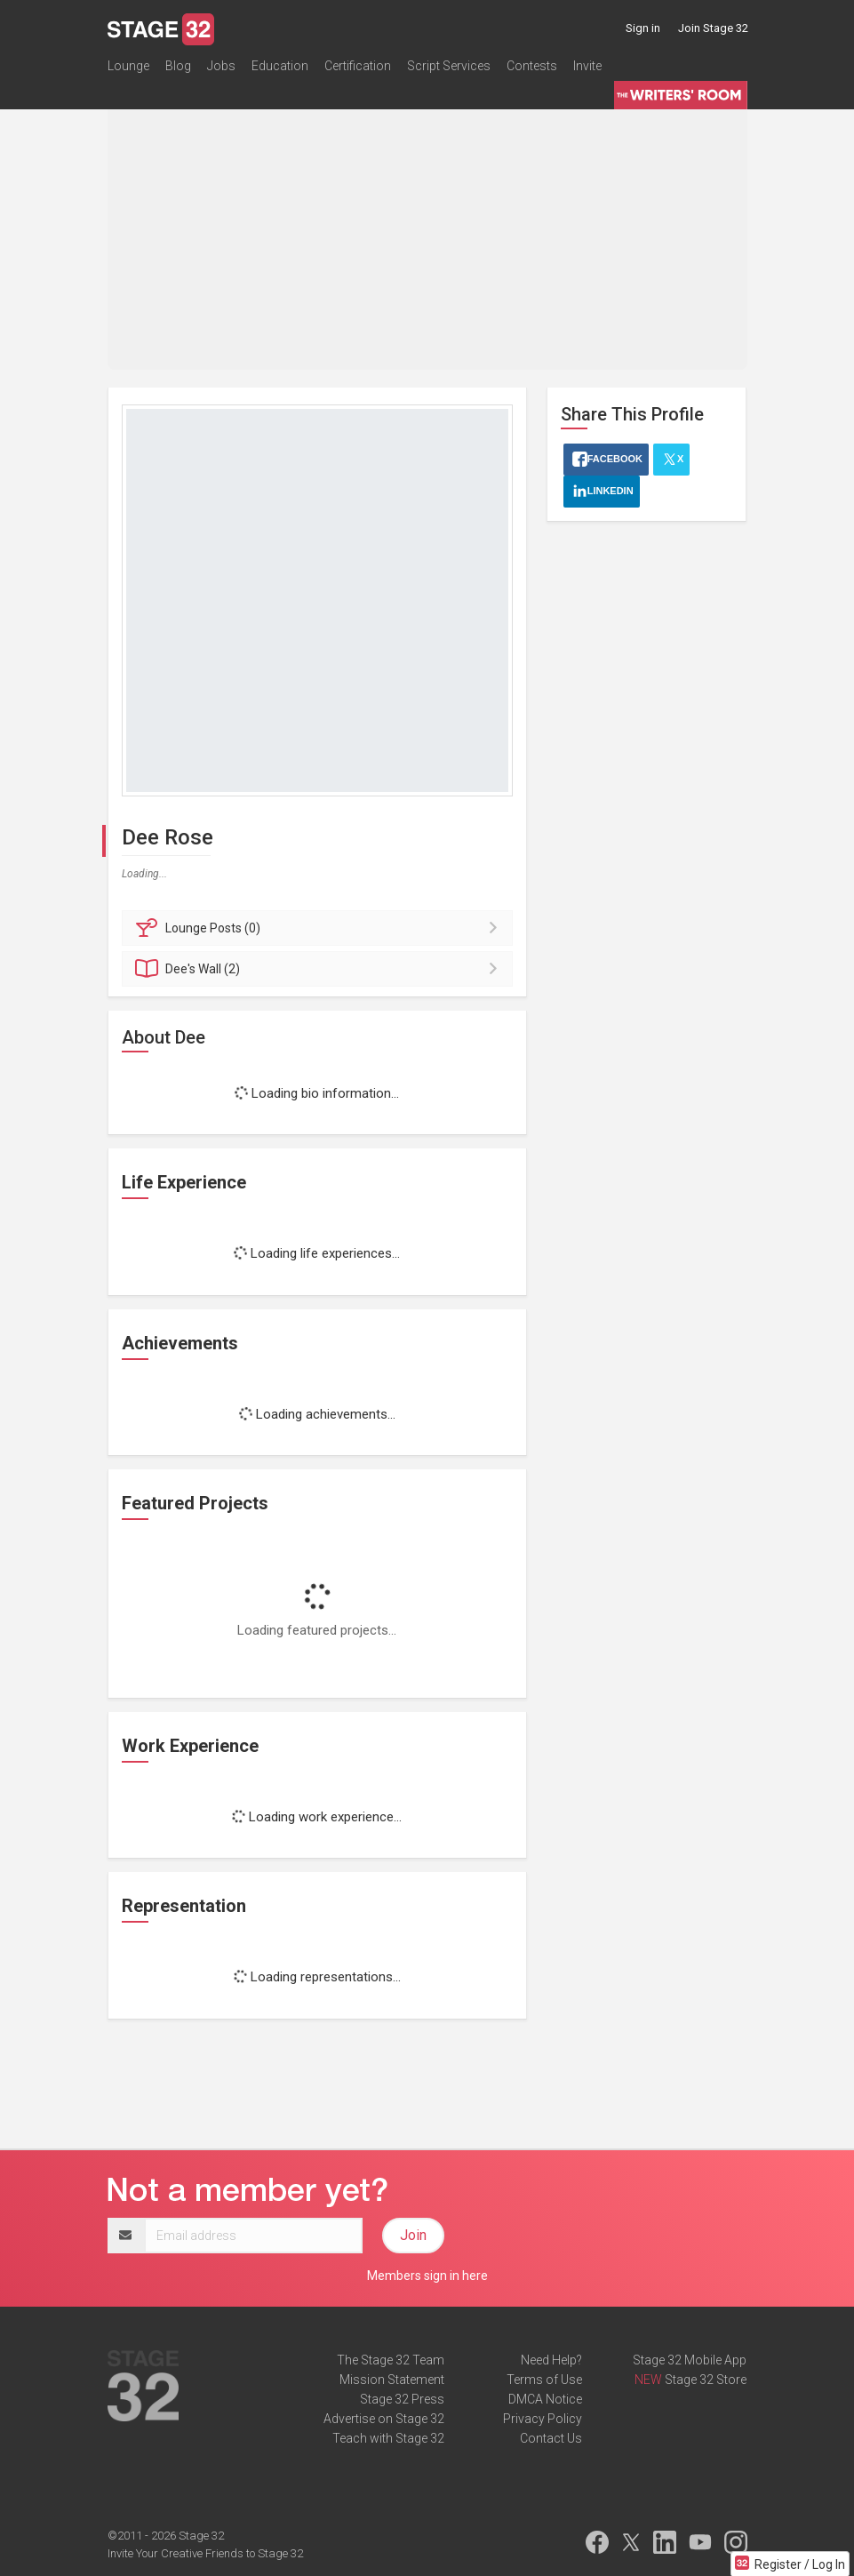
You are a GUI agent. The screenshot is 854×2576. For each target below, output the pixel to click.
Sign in (643, 28)
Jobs (221, 66)
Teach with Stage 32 (388, 2438)
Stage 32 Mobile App (689, 2360)
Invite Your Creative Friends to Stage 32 (205, 2553)
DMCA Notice (545, 2399)
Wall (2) (320, 969)
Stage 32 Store (705, 2379)
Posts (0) (320, 928)
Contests (532, 66)
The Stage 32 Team (390, 2360)
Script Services (449, 66)
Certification (357, 66)
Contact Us (551, 2438)
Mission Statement (391, 2379)
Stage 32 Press (402, 2399)
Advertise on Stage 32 (383, 2419)
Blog (178, 66)
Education (279, 66)
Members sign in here (427, 2275)
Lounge (128, 66)
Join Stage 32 (713, 28)
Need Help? (551, 2360)
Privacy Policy (542, 2419)
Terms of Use (544, 2379)
